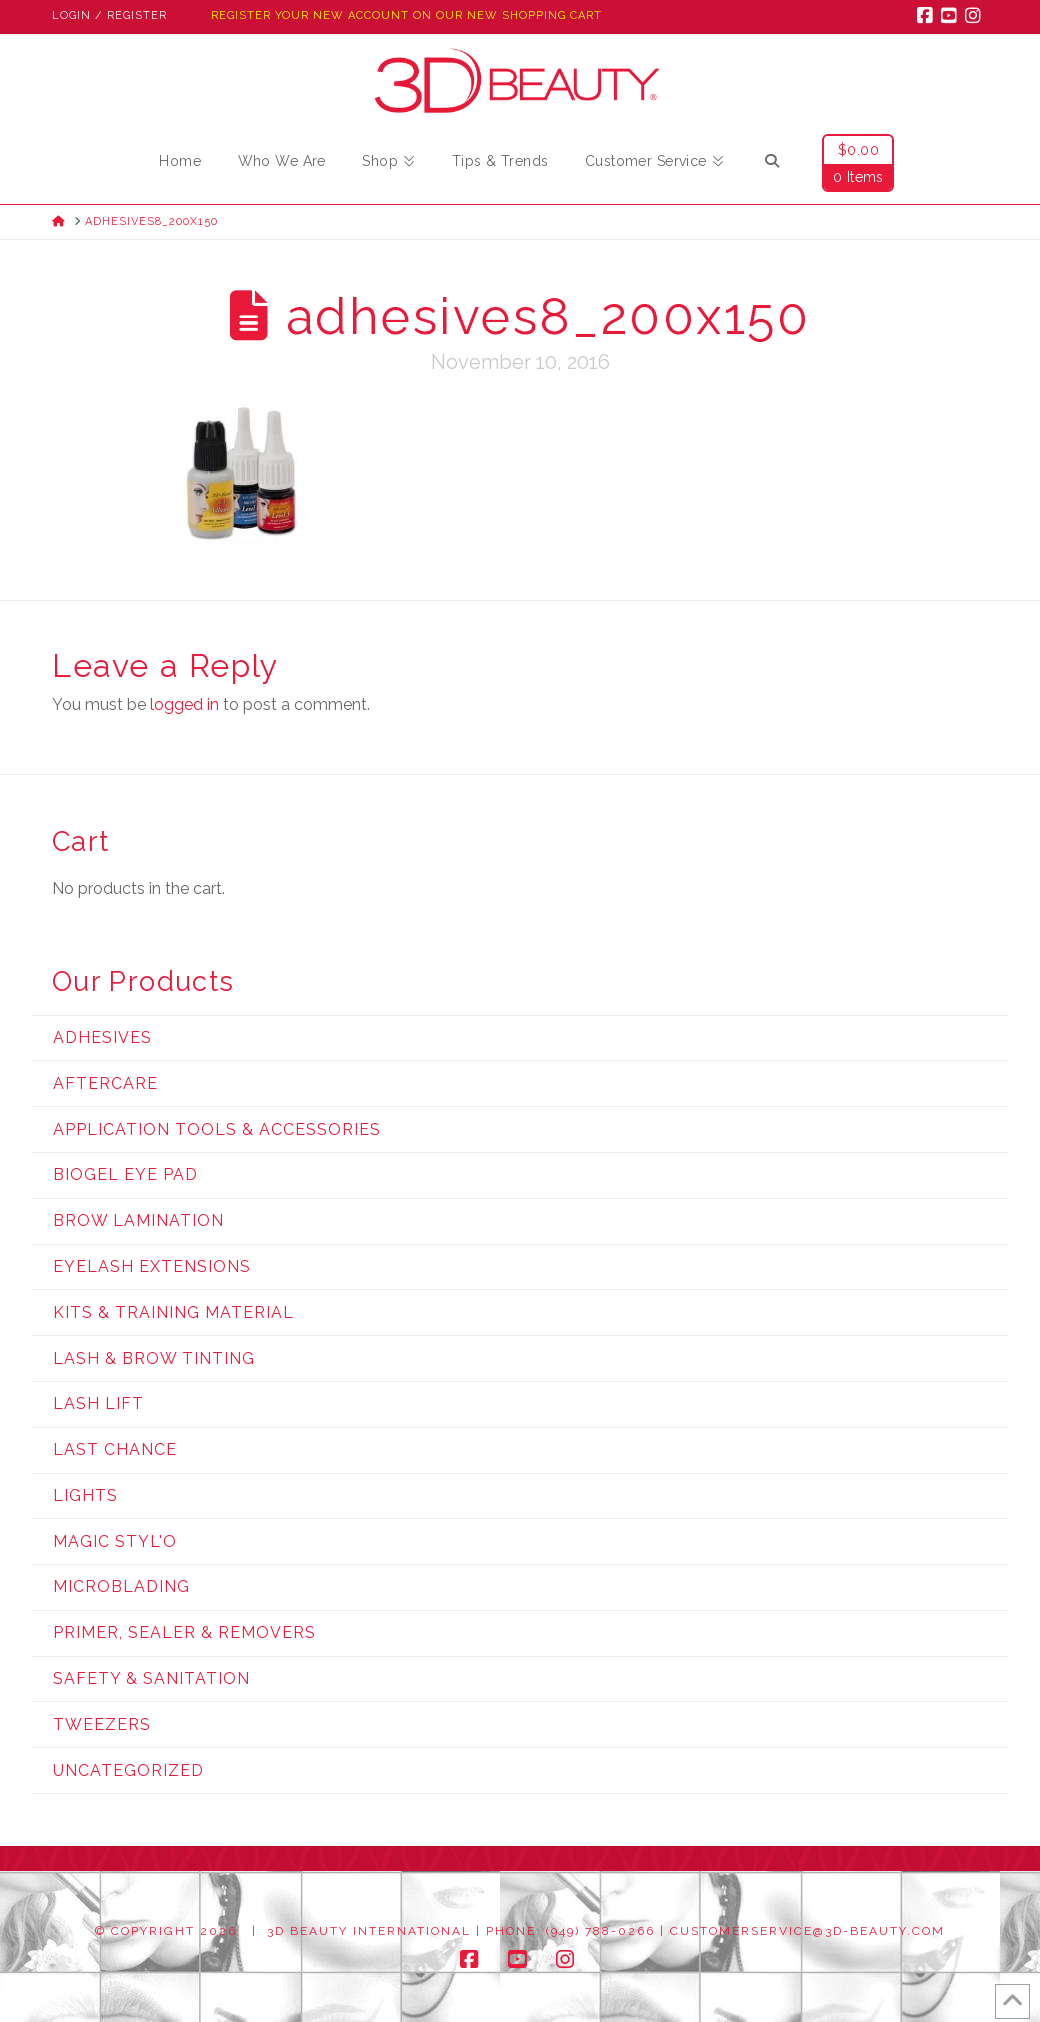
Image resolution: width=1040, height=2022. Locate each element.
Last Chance (115, 1449)
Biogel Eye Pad (125, 1174)
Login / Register (109, 15)
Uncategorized (128, 1770)
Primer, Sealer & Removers (184, 1632)
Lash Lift (98, 1403)
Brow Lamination (138, 1220)
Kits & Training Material (173, 1312)
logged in (184, 704)
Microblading (121, 1586)
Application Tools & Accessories (217, 1129)
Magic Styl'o (115, 1541)
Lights (85, 1495)
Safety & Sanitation (151, 1678)
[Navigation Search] (772, 164)
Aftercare (105, 1083)
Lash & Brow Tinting (154, 1358)
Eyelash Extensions (152, 1266)
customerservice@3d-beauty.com (807, 1931)
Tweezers (102, 1724)
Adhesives (102, 1037)
